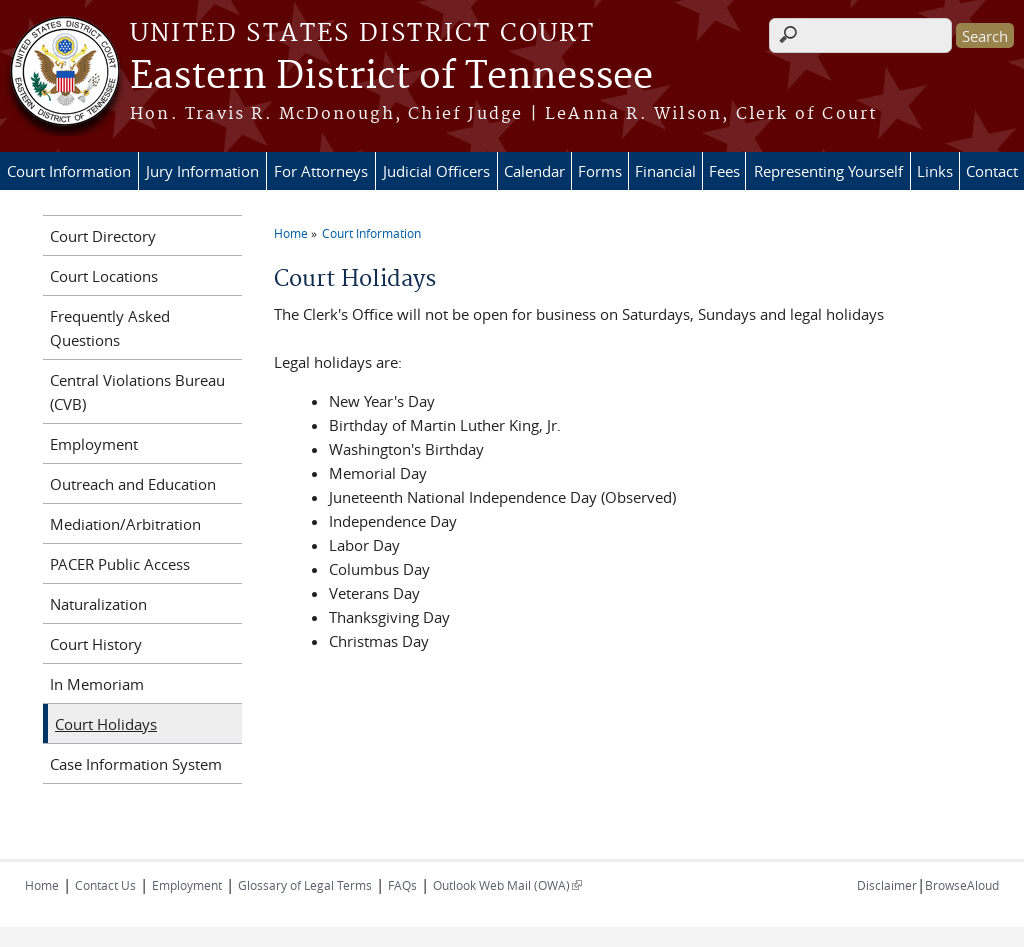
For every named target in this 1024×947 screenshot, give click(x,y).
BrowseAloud (962, 885)
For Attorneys (321, 171)
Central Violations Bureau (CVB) (137, 392)
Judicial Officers (436, 171)
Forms (600, 171)
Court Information (69, 171)
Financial (665, 171)
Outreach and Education (133, 484)
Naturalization (98, 604)
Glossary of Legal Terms (305, 885)
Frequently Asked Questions (110, 328)
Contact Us (105, 885)
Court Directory (103, 236)
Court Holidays (106, 724)
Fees (724, 171)
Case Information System (136, 764)
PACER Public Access (120, 564)
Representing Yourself (828, 171)
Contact (992, 171)
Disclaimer (887, 885)
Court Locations (104, 276)
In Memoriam (97, 684)
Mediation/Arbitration (125, 524)
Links (935, 171)
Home (291, 233)
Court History (96, 644)
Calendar (534, 171)
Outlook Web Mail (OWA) (507, 885)
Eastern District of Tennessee (391, 77)
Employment (94, 444)
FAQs (402, 885)
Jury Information (202, 171)
